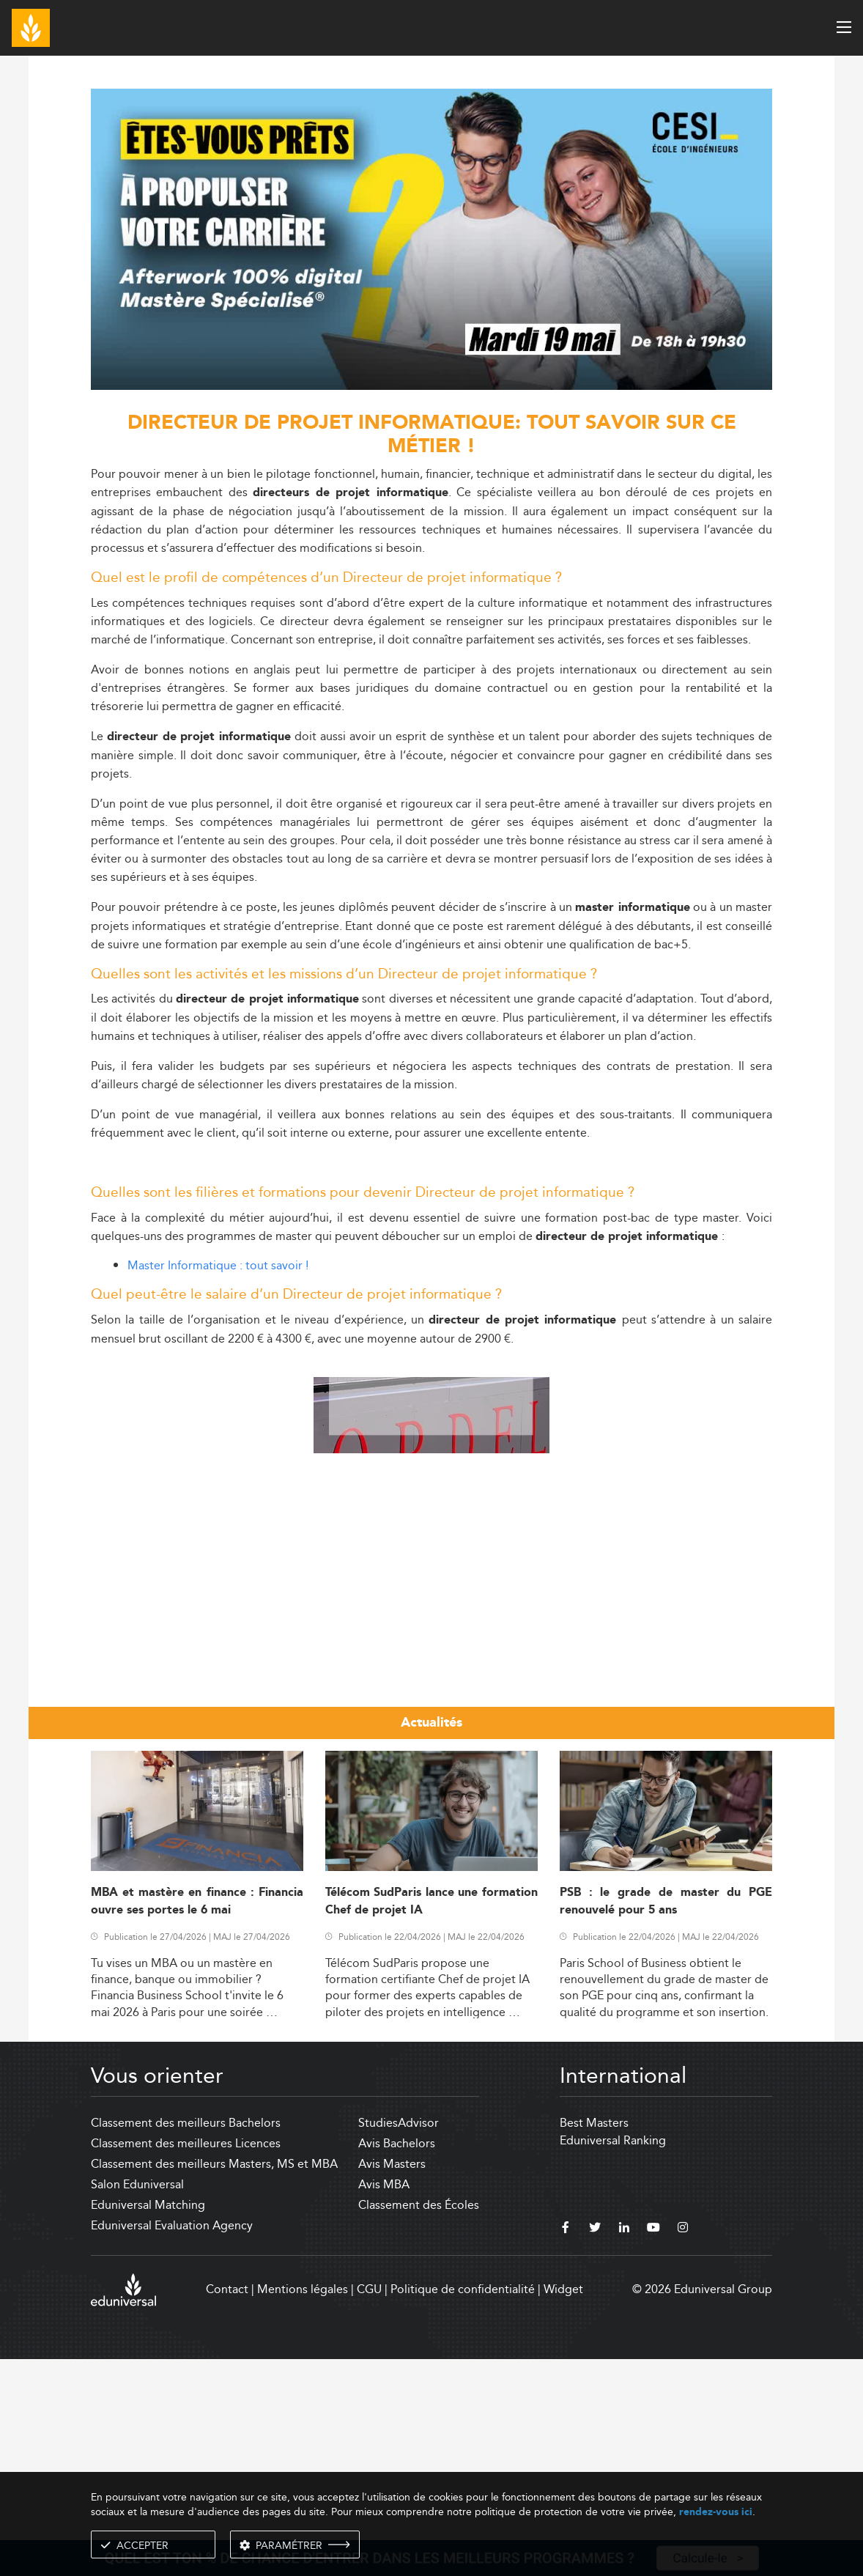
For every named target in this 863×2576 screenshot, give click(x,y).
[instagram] (683, 2446)
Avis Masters (392, 2381)
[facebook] (565, 2446)
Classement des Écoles (418, 2422)
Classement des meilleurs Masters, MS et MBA (214, 2381)
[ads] (431, 386)
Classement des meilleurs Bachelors (186, 2339)
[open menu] (844, 27)
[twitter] (595, 2446)
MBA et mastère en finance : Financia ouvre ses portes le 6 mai (197, 2118)
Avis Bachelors (396, 2360)
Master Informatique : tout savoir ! (217, 1265)
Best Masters (594, 2339)
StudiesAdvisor (398, 2339)
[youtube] (653, 2446)
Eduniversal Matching (148, 2422)
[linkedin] (624, 2446)
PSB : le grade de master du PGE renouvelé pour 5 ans (666, 2118)
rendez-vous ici (715, 2511)
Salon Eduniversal (137, 2401)
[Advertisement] (431, 1462)
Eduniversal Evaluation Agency (172, 2442)
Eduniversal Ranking (613, 2357)
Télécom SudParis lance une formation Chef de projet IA (431, 2118)
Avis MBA (384, 2401)
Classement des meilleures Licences (186, 2360)
